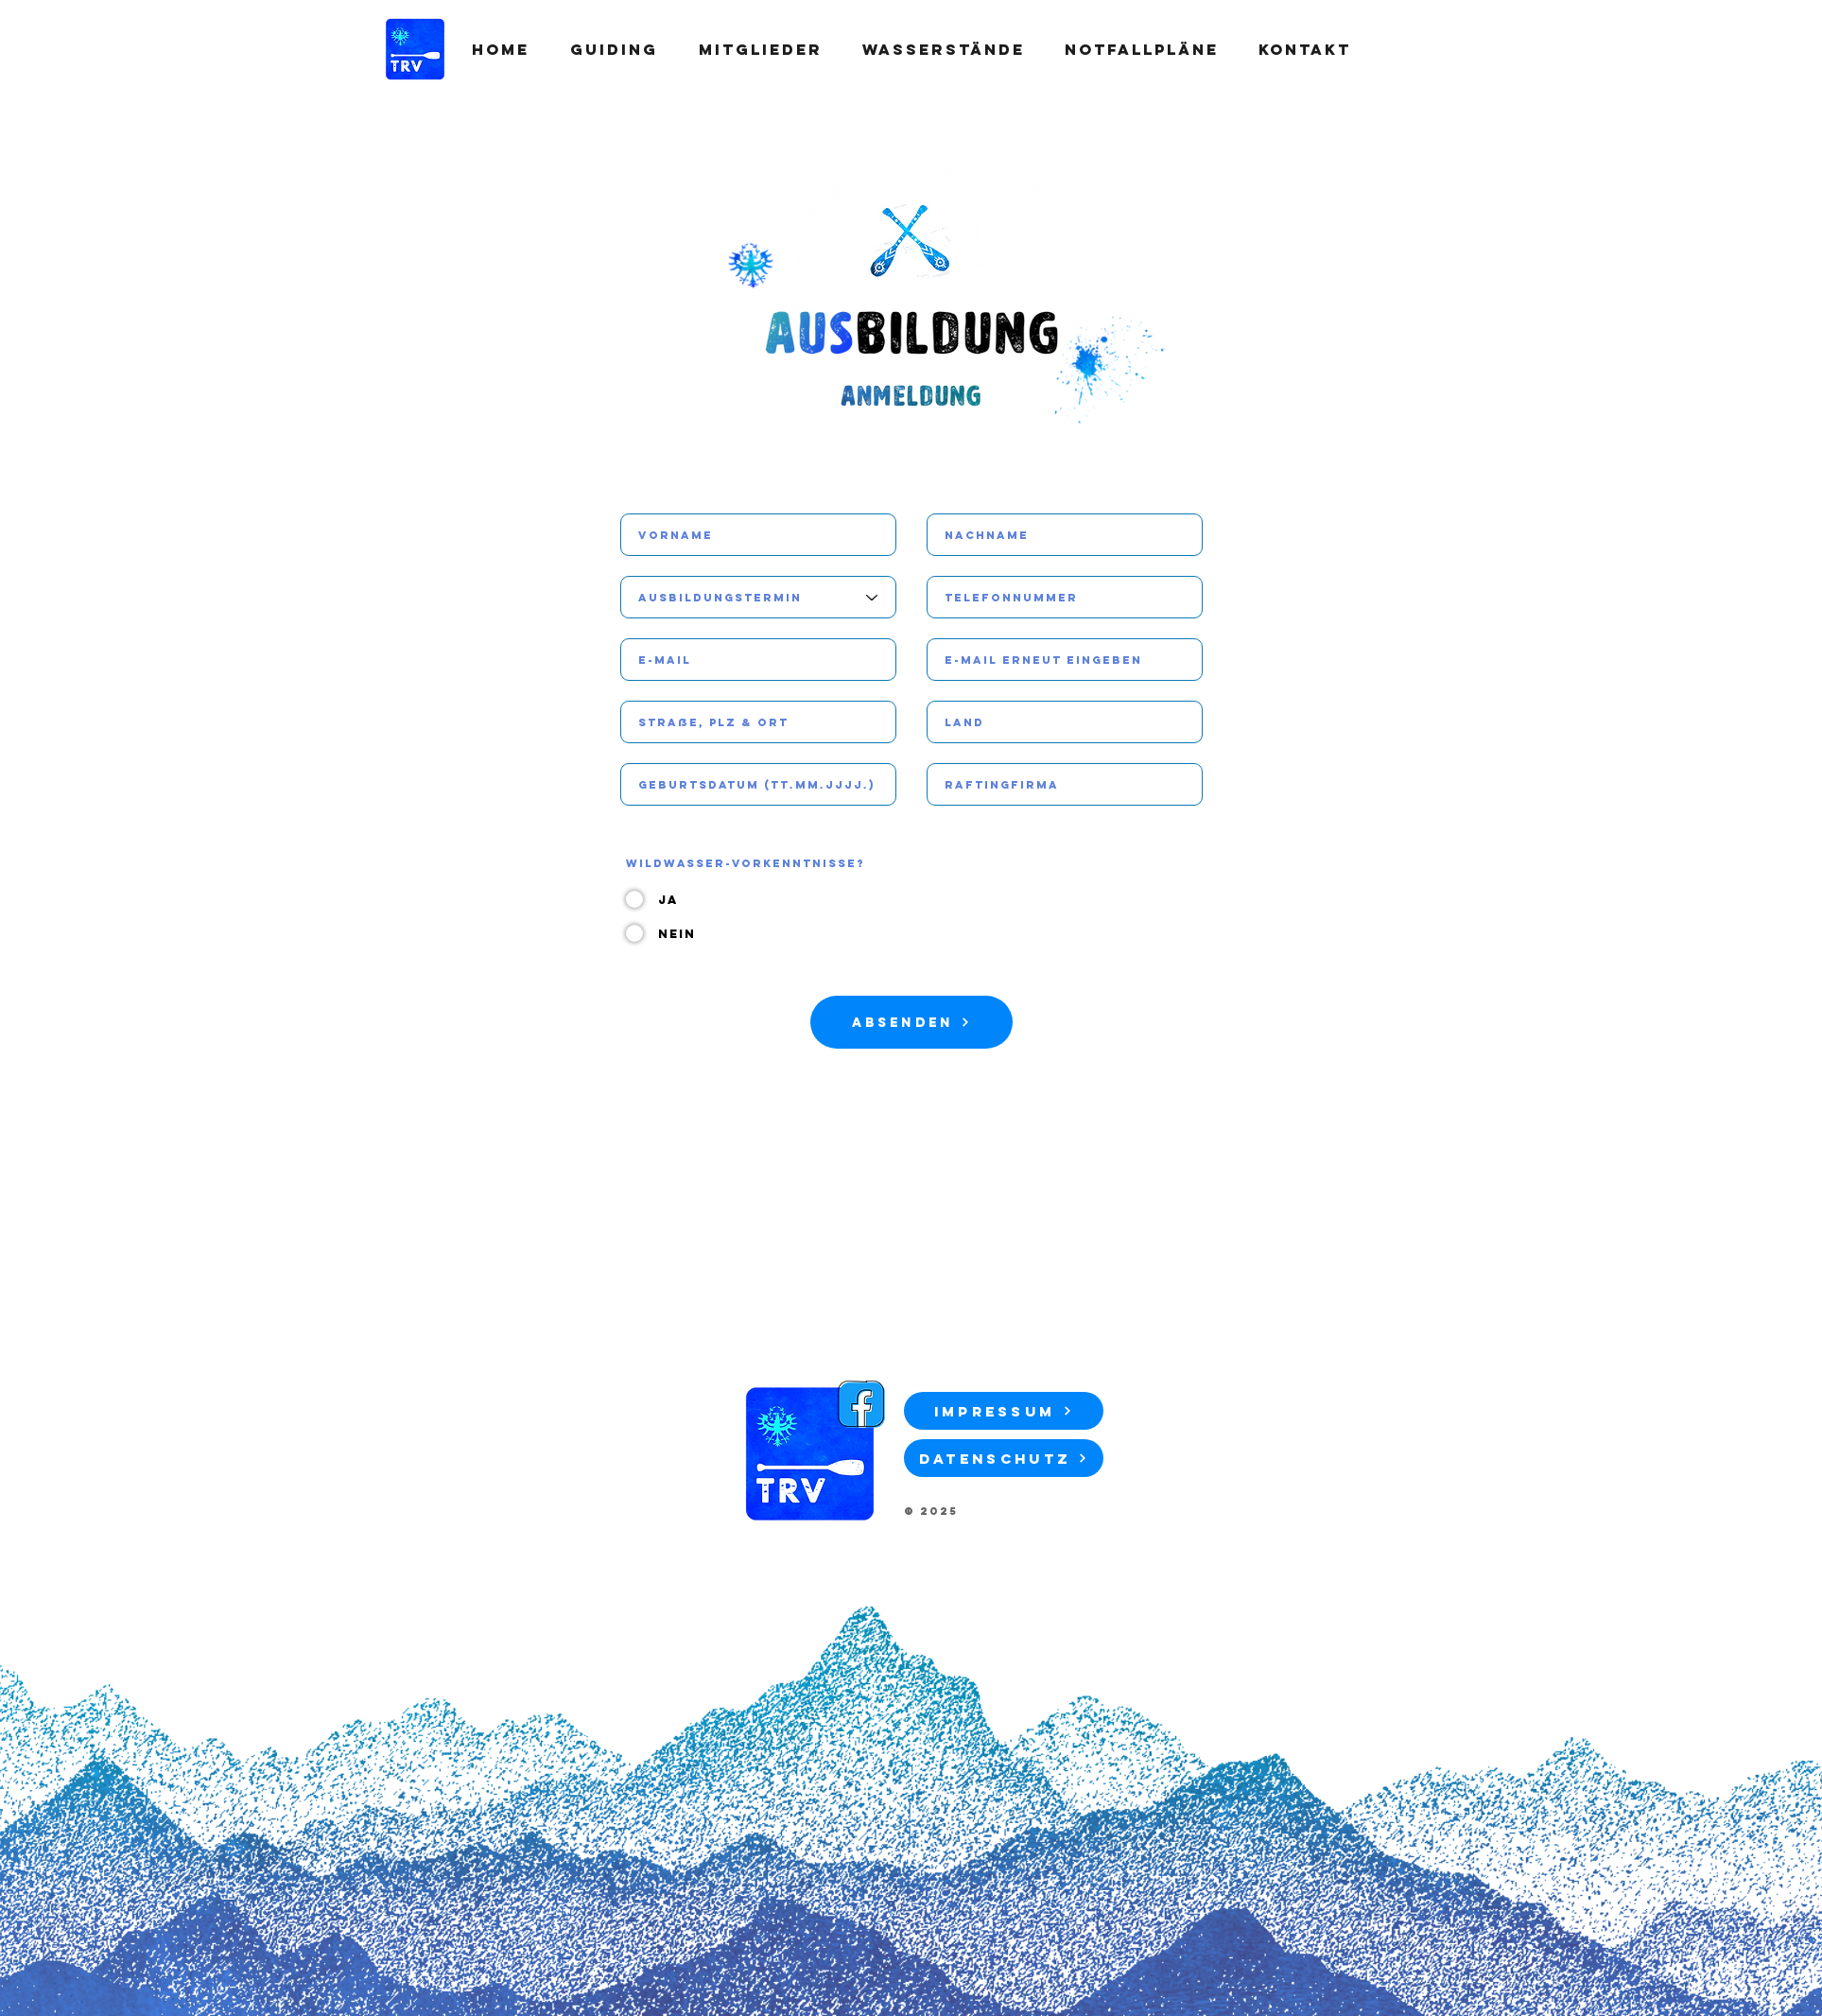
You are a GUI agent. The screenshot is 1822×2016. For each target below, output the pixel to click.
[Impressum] (1003, 1411)
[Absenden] (911, 1022)
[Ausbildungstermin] (758, 597)
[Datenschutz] (1003, 1458)
